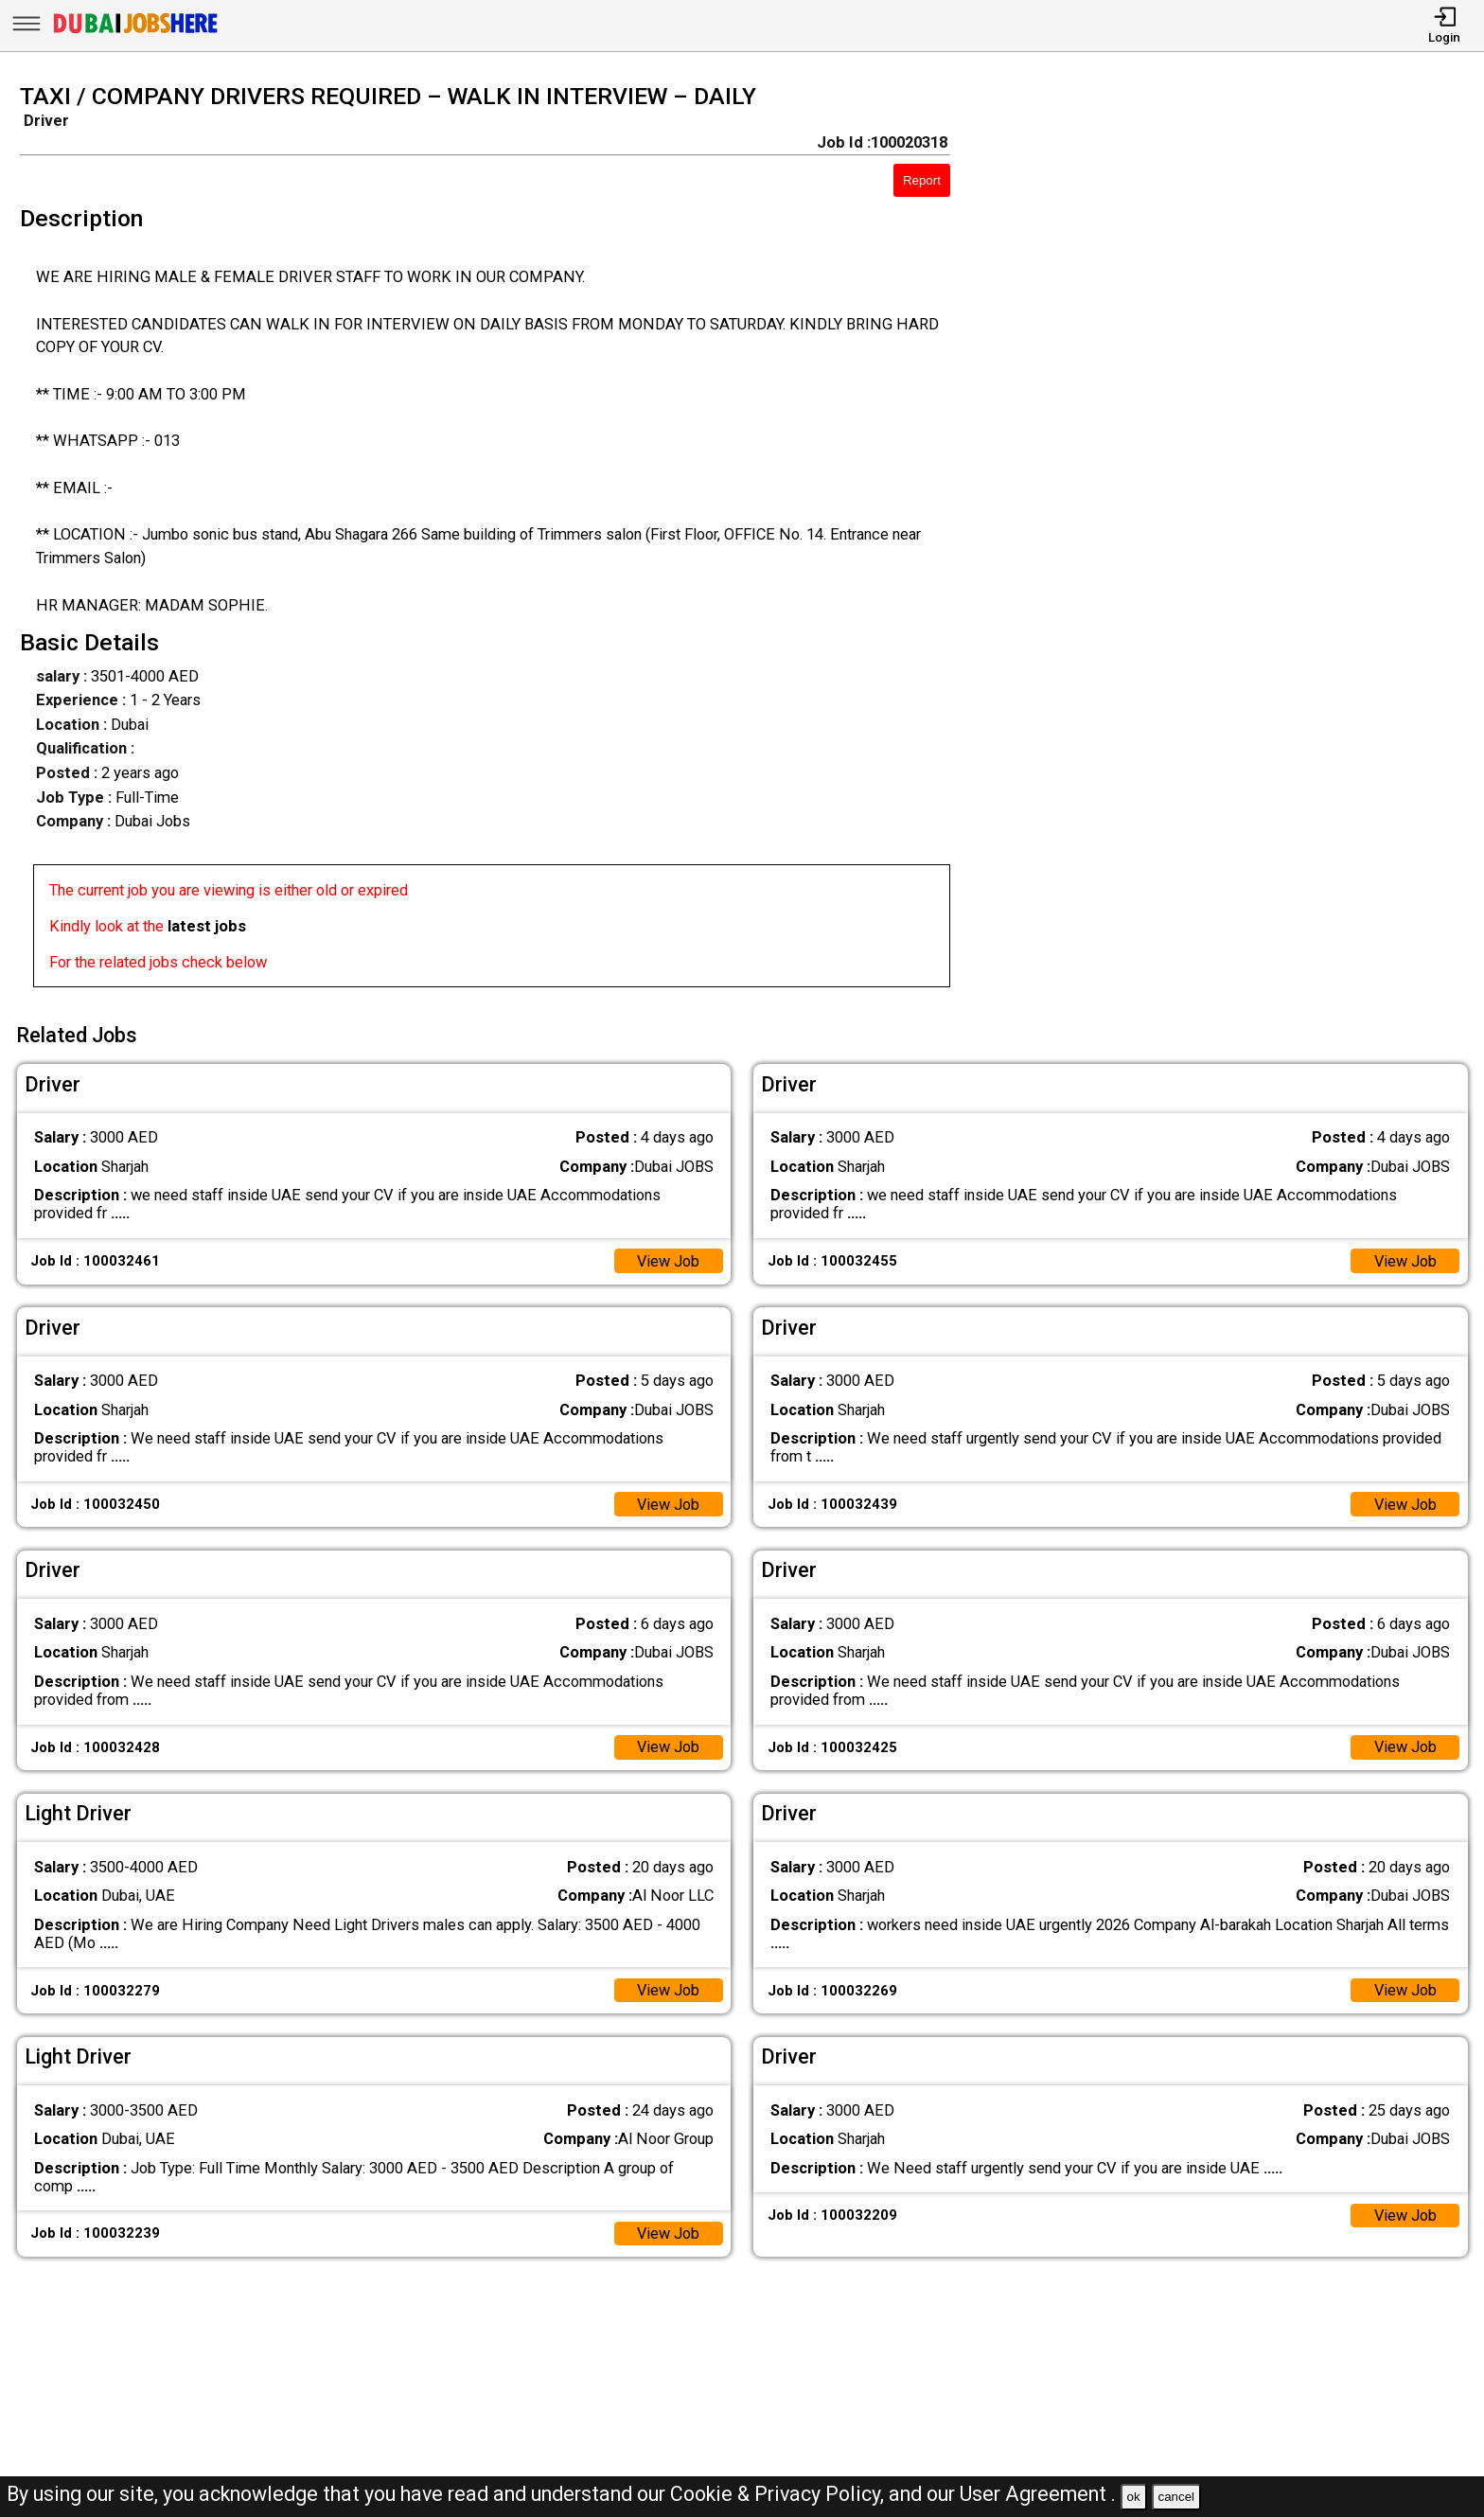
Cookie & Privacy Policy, (779, 2494)
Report (922, 180)
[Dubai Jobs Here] (135, 33)
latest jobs (207, 926)
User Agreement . (1038, 2494)
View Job (667, 1260)
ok (1133, 2497)
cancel (1175, 2497)
